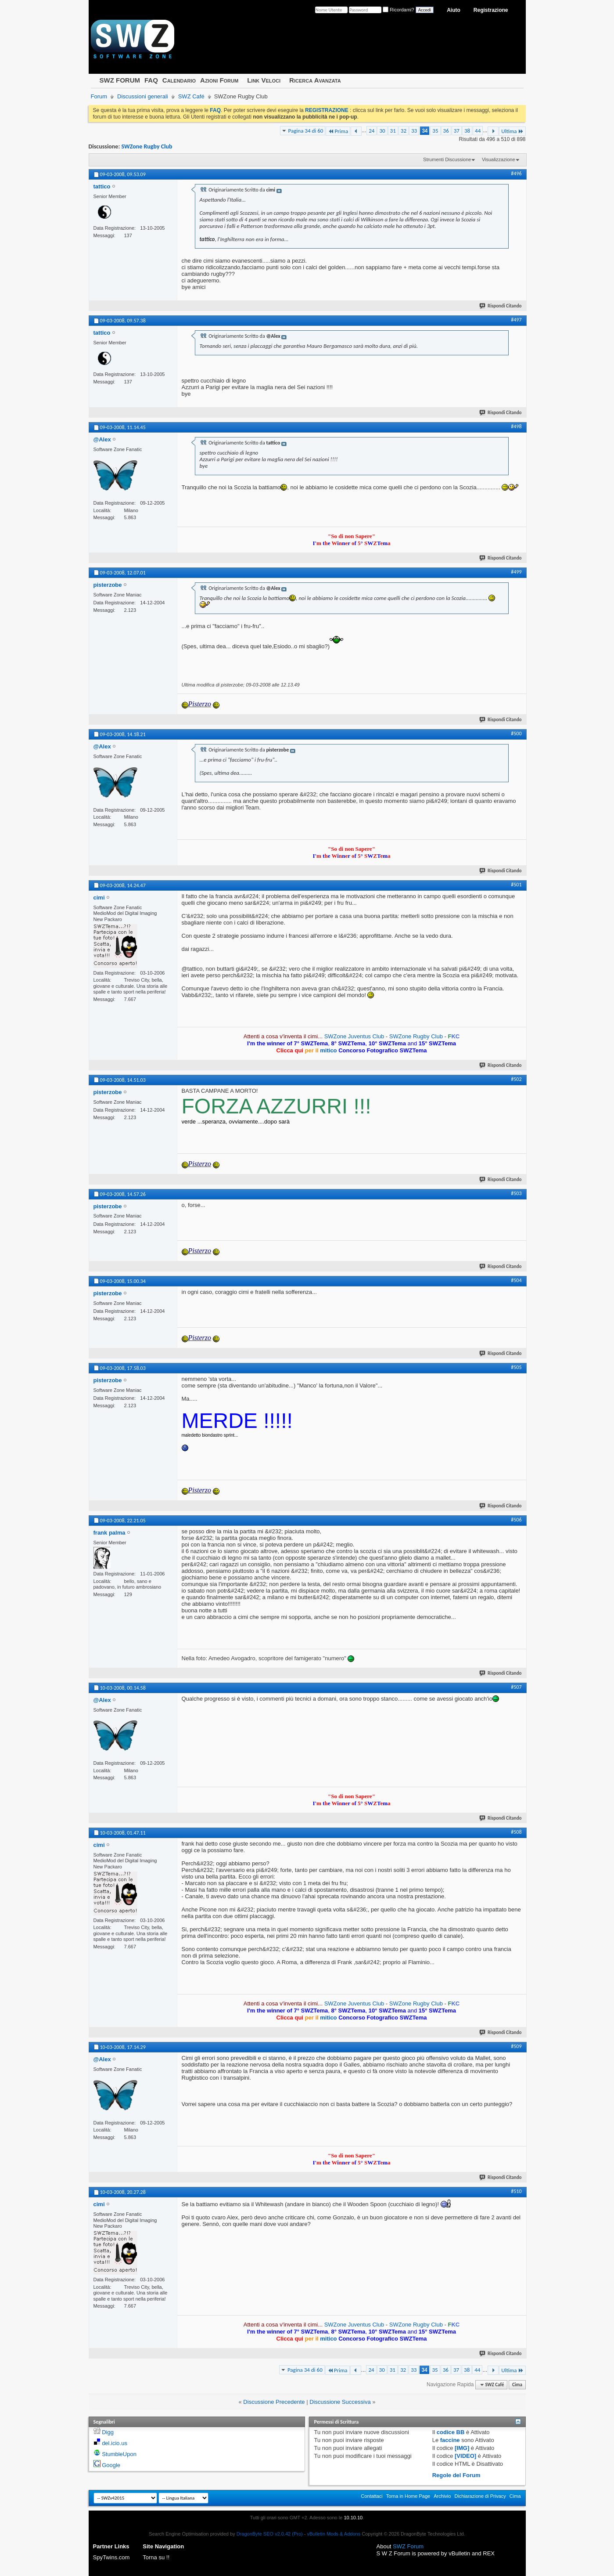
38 (467, 130)
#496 (516, 173)
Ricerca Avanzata (315, 80)
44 (478, 130)
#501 (516, 885)
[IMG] (462, 2448)
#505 (516, 1367)
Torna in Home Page (408, 2496)
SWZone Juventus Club (354, 1036)
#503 (516, 1193)
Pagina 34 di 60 (305, 130)
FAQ (151, 80)
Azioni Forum (219, 80)
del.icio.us (114, 2443)
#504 (516, 1280)
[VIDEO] (465, 2456)
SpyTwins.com (111, 2557)
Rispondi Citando (500, 306)
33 (414, 130)
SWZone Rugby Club (146, 146)
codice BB (451, 2432)
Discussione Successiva (339, 2402)
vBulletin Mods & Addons (334, 2533)
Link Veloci (263, 80)
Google (111, 2465)
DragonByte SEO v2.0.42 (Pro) (270, 2533)
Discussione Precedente (274, 2402)
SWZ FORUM (120, 80)
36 (446, 130)
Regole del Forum (456, 2475)
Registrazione (491, 10)
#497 (516, 320)
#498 (516, 426)
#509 (516, 2046)
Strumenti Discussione (447, 159)
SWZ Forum (408, 2546)
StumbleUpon (119, 2454)
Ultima (512, 131)
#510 (516, 2191)
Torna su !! (156, 2557)
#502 (516, 1079)
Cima (517, 2385)
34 (424, 130)
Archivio (442, 2496)
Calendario (179, 80)
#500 (516, 733)
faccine (450, 2440)
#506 (516, 1520)
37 (457, 130)
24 (371, 130)
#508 (516, 1832)
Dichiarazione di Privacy (480, 2496)
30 (382, 130)
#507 (516, 1687)
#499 (516, 572)
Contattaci (372, 2496)
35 (435, 130)
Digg (108, 2432)
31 (393, 130)
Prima (338, 131)
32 (403, 130)
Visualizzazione (498, 159)
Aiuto (453, 10)
